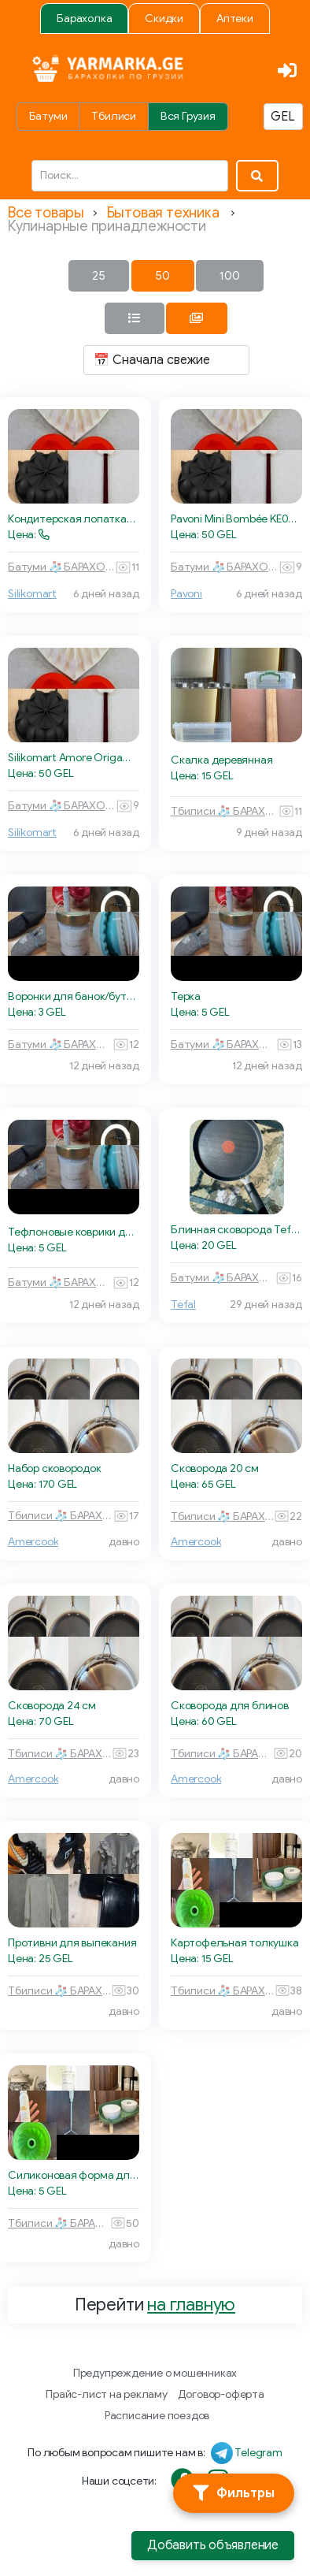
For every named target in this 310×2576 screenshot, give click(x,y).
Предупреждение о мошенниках (155, 2373)
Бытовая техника (163, 212)
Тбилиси (113, 116)
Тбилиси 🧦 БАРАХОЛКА (225, 811)
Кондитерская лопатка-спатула (73, 519)
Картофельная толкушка (235, 1943)
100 (230, 276)
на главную (191, 2304)
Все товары (46, 212)
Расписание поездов (157, 2415)
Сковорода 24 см (52, 1705)
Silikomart (32, 593)
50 (162, 276)
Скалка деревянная (221, 760)
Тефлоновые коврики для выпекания (73, 1232)
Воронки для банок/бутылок (73, 996)
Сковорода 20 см (215, 1468)
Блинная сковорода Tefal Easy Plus (236, 1229)
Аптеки (234, 18)
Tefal (183, 1304)
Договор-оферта (221, 2394)
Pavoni (186, 593)
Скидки (164, 18)
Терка (186, 996)
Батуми (48, 116)
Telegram (258, 2452)
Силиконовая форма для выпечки (73, 2175)
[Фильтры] (233, 2493)
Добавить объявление (213, 2545)
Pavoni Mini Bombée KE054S (236, 519)
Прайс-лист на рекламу (107, 2394)
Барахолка (84, 18)
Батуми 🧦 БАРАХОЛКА (61, 567)
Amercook (33, 1541)
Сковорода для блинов (230, 1705)
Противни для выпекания (72, 1943)
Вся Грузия (188, 116)
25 (98, 276)
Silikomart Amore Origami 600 (73, 757)
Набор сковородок (54, 1468)
